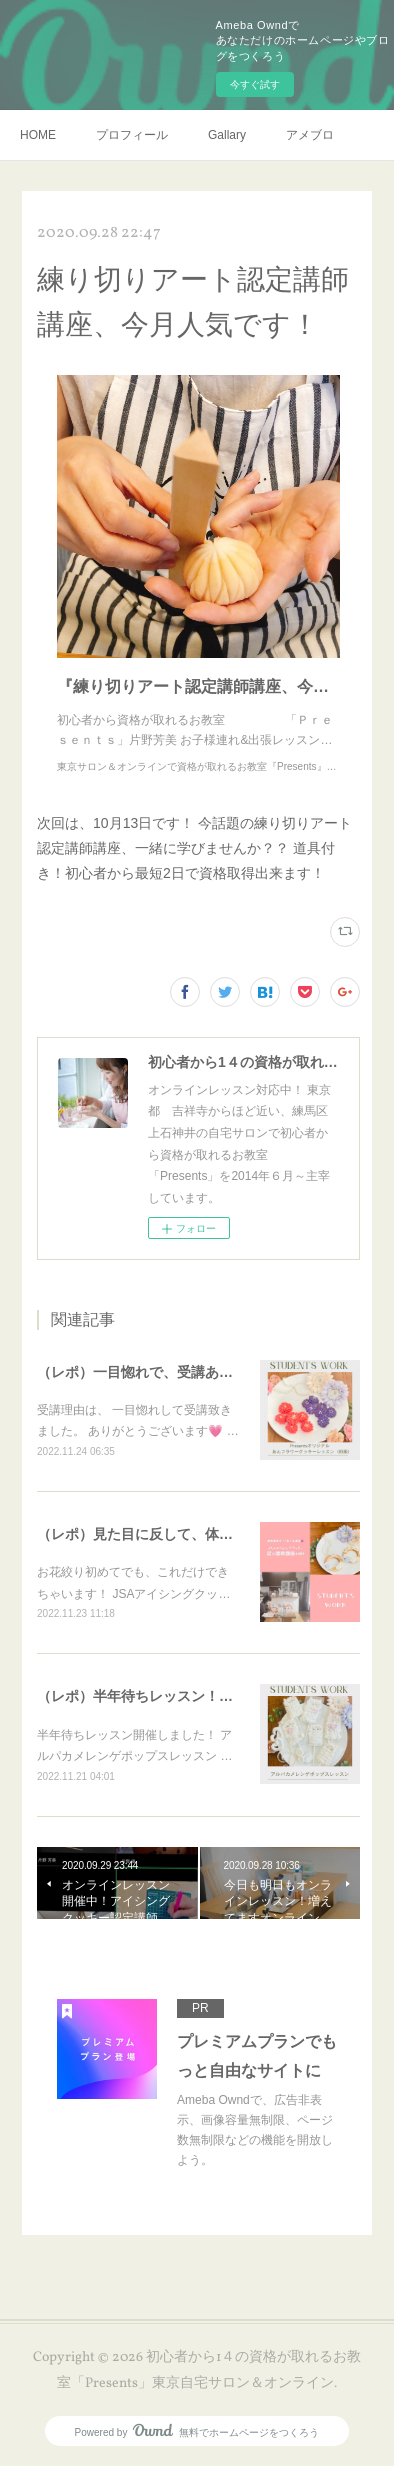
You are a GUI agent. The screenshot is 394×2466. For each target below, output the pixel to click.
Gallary (227, 135)
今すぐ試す (255, 84)
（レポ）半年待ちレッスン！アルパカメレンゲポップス (212, 1696)
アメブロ (310, 135)
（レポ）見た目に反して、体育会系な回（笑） (184, 1534)
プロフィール (132, 135)
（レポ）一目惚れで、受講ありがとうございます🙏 (199, 1372)
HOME (38, 135)
